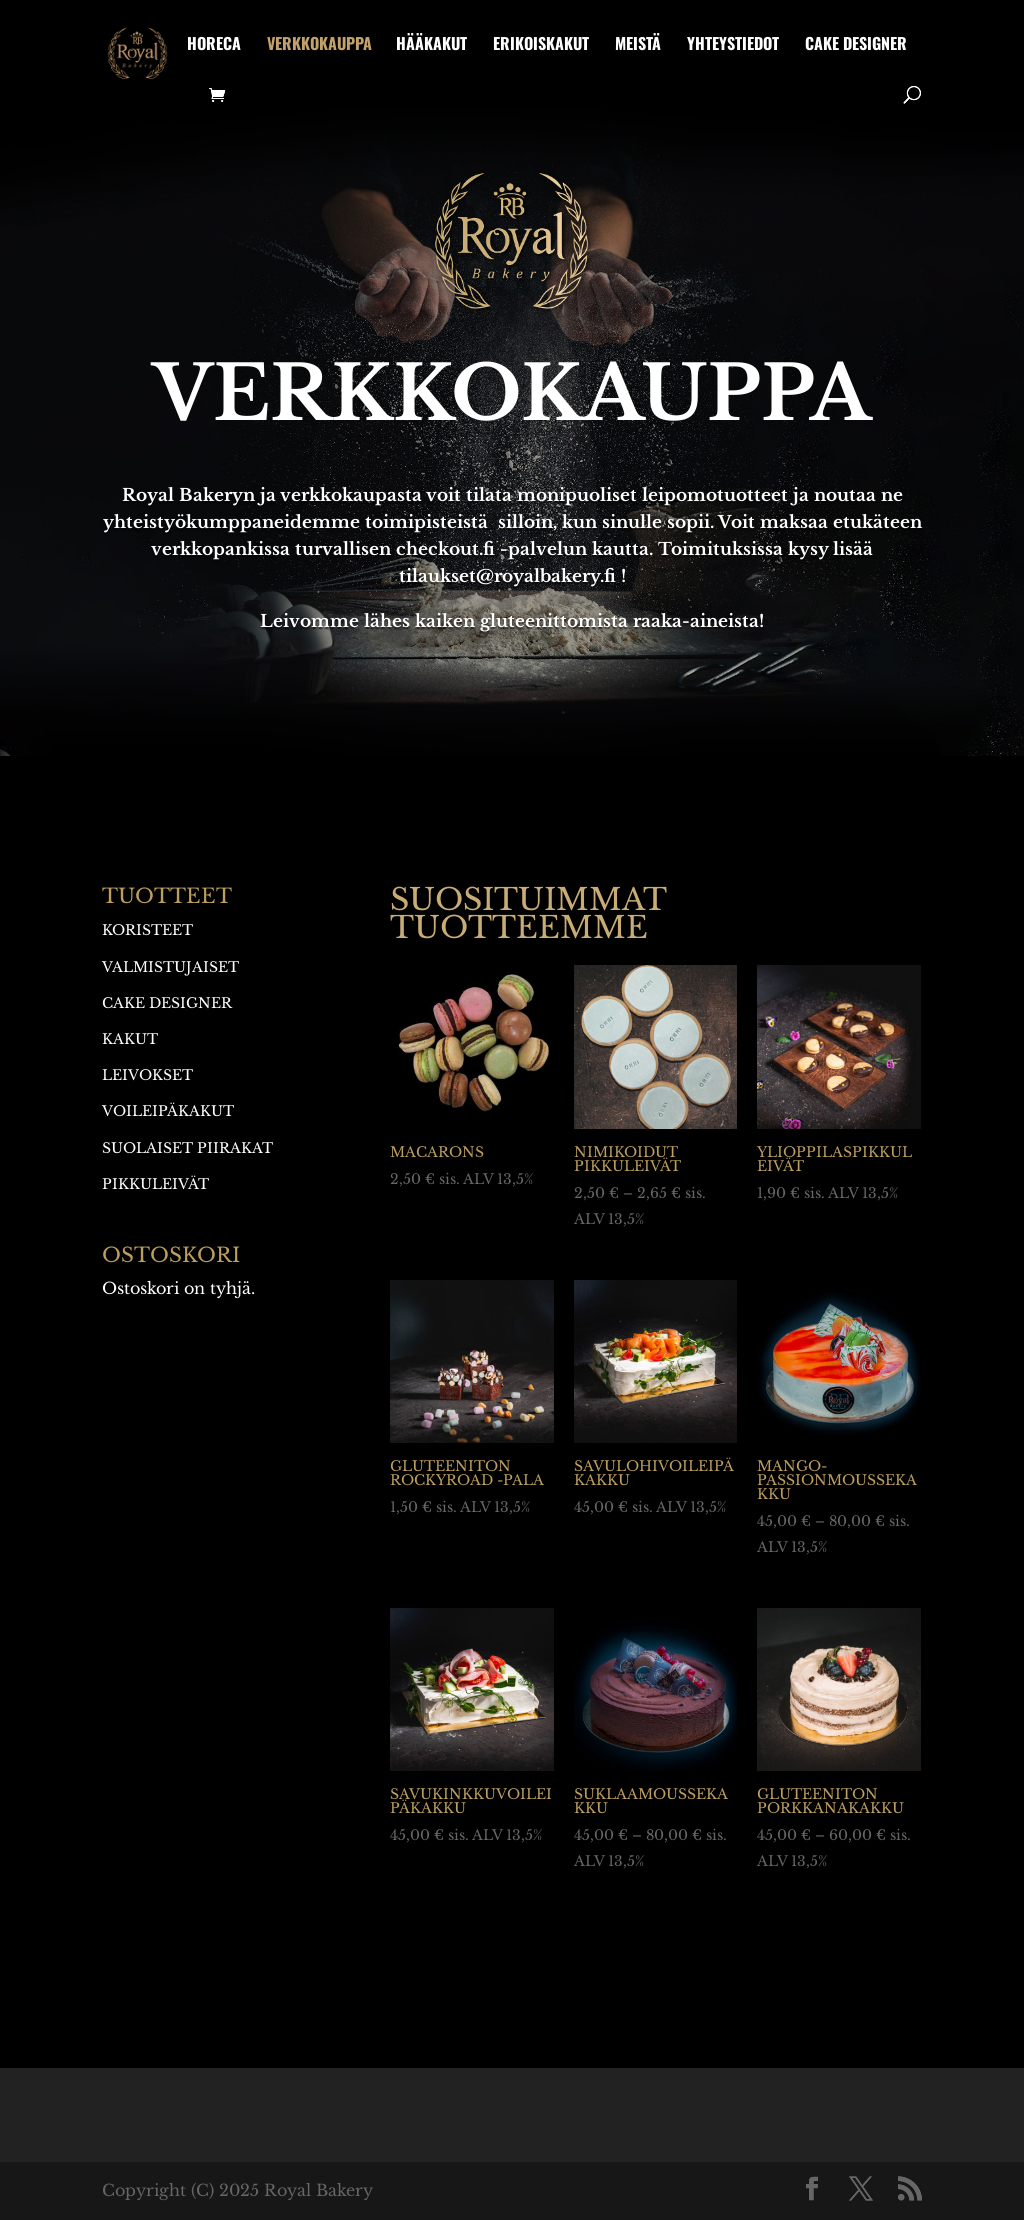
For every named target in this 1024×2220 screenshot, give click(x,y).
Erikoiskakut (541, 45)
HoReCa (214, 45)
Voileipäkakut (168, 1111)
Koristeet (147, 930)
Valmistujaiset (170, 967)
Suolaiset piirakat (187, 1148)
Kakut (130, 1039)
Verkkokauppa (319, 45)
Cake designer (856, 45)
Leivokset (147, 1075)
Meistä (638, 45)
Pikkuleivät (155, 1184)
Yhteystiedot (733, 45)
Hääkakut (431, 45)
